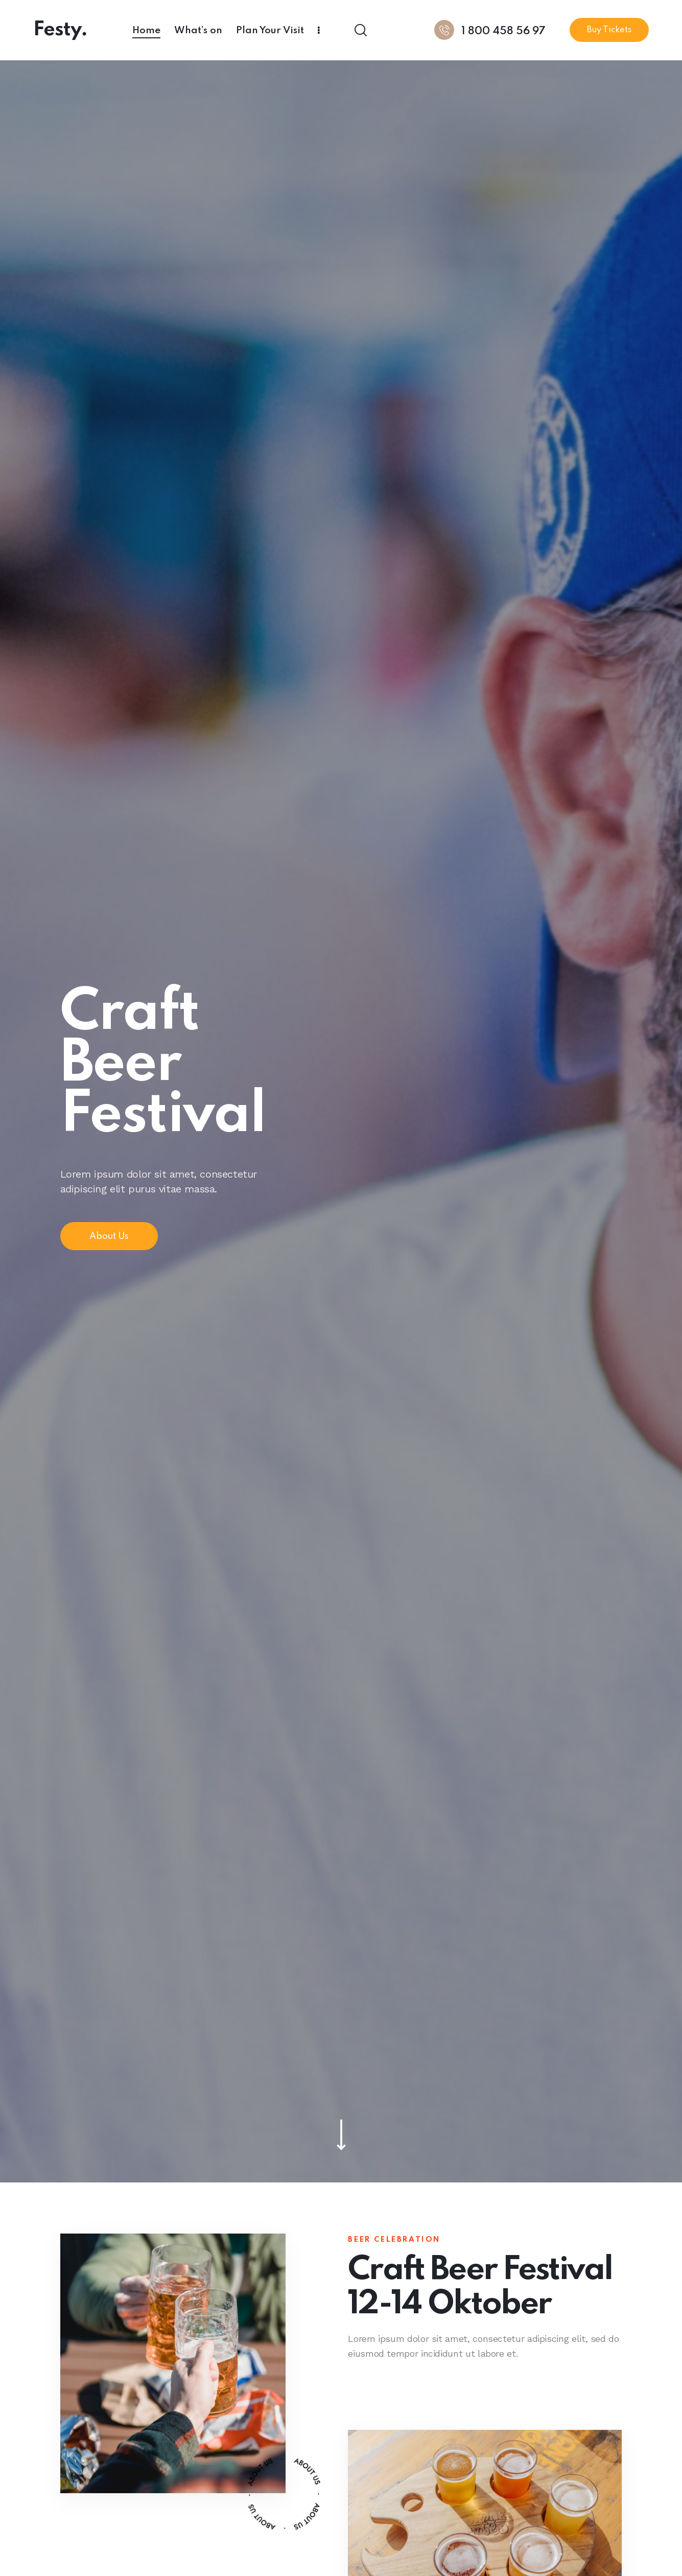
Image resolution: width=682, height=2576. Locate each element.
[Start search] (360, 30)
